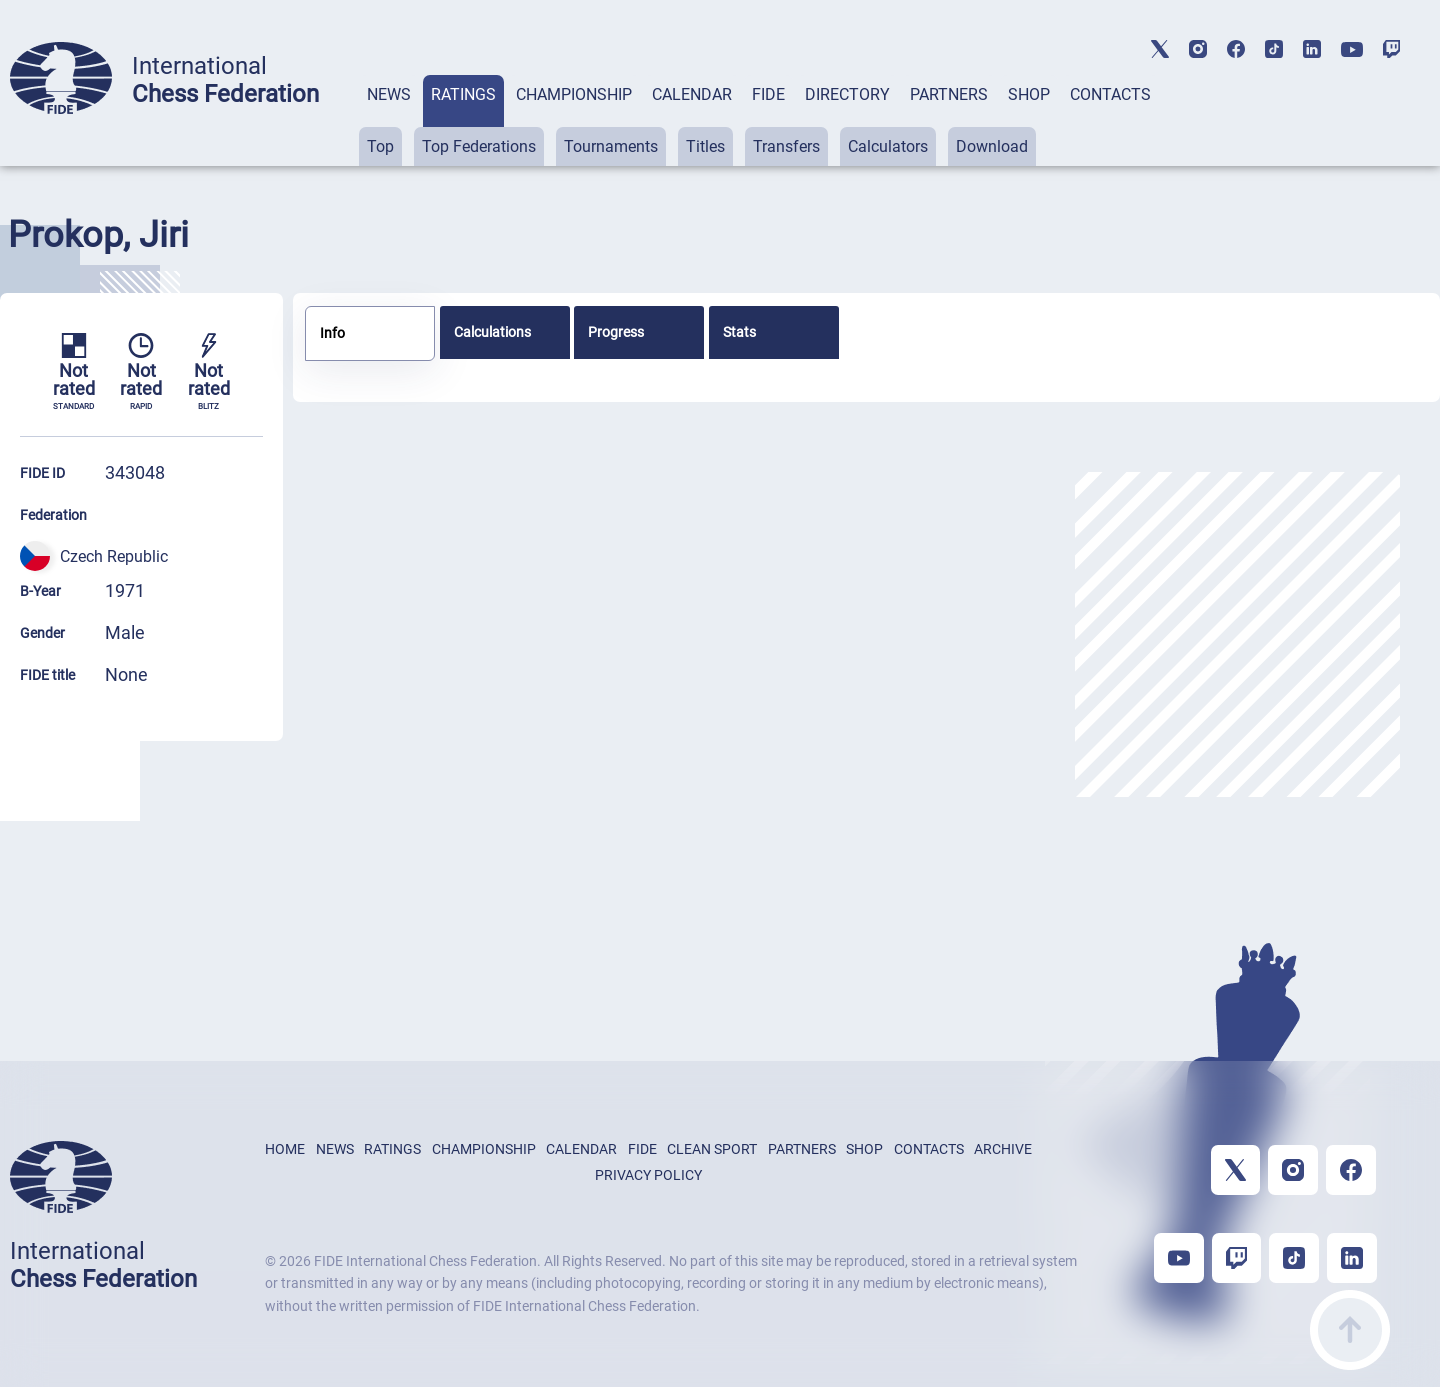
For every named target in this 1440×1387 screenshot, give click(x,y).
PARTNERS (949, 94)
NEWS (389, 94)
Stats (739, 332)
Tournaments (611, 146)
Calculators (888, 146)
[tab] (389, 120)
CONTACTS (1110, 94)
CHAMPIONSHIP (574, 94)
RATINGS (463, 94)
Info (332, 333)
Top (380, 146)
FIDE (768, 94)
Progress (616, 332)
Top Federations (479, 146)
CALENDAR (692, 94)
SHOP (1029, 94)
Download (992, 146)
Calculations (492, 332)
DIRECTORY (847, 94)
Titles (705, 146)
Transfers (786, 146)
